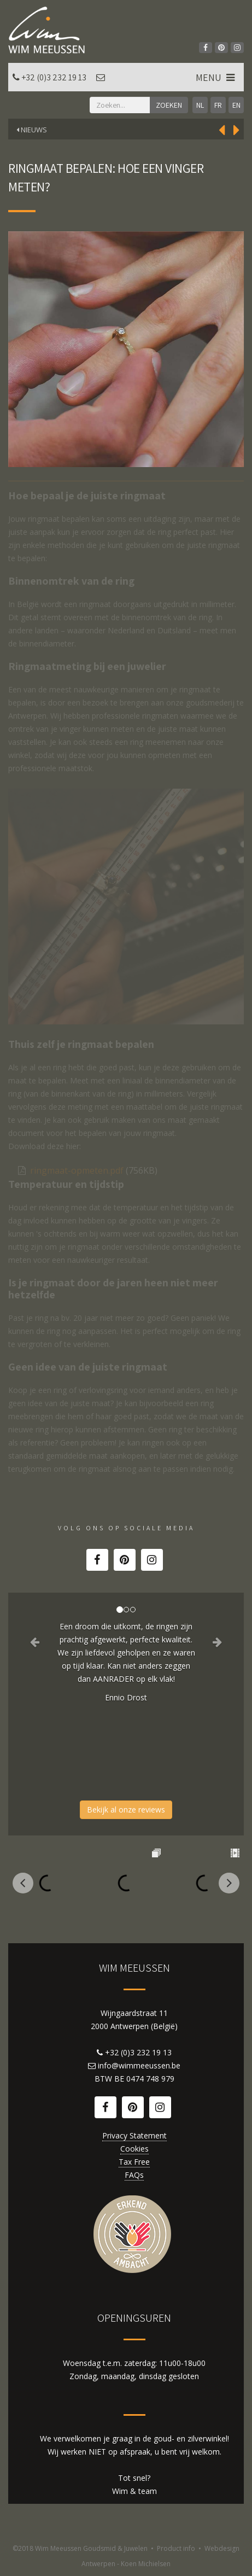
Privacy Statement (134, 2135)
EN (236, 105)
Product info (176, 2548)
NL (200, 105)
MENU (216, 77)
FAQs (134, 2175)
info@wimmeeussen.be (139, 2065)
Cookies (134, 2148)
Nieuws (31, 130)
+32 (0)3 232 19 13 (53, 77)
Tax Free (134, 2162)
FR (218, 105)
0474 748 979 (150, 2078)
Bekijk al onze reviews (126, 1809)
